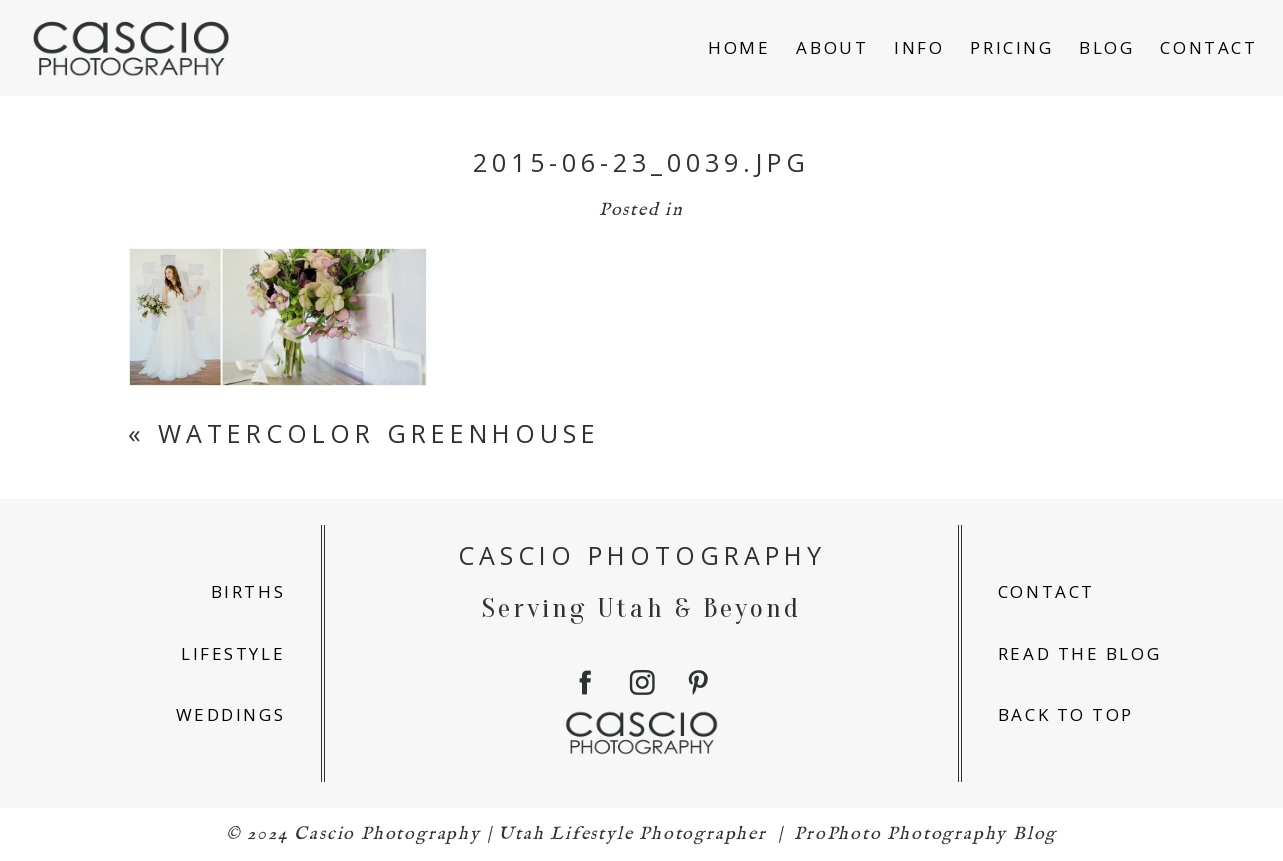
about (832, 47)
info (919, 47)
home (739, 47)
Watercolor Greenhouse (379, 433)
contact (1046, 591)
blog (1106, 47)
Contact (1208, 47)
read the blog (1079, 653)
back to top (1066, 714)
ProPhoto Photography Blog (925, 834)
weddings (230, 714)
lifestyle (233, 653)
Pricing (1011, 47)
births (248, 591)
